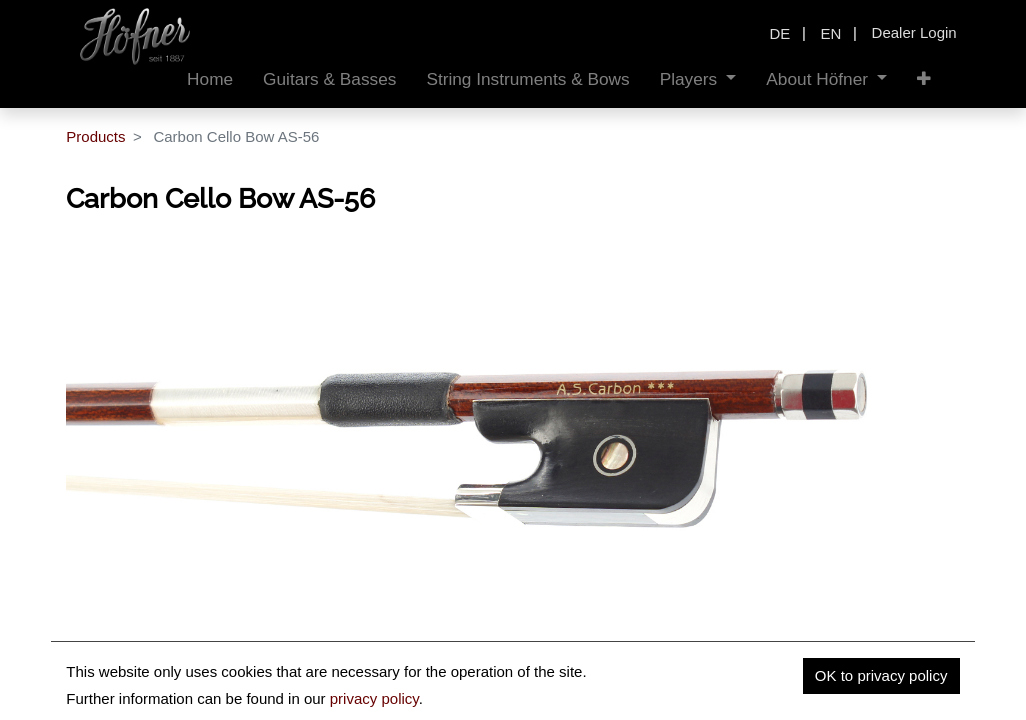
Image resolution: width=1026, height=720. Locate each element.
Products (95, 136)
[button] (924, 79)
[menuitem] (210, 79)
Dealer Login (914, 32)
